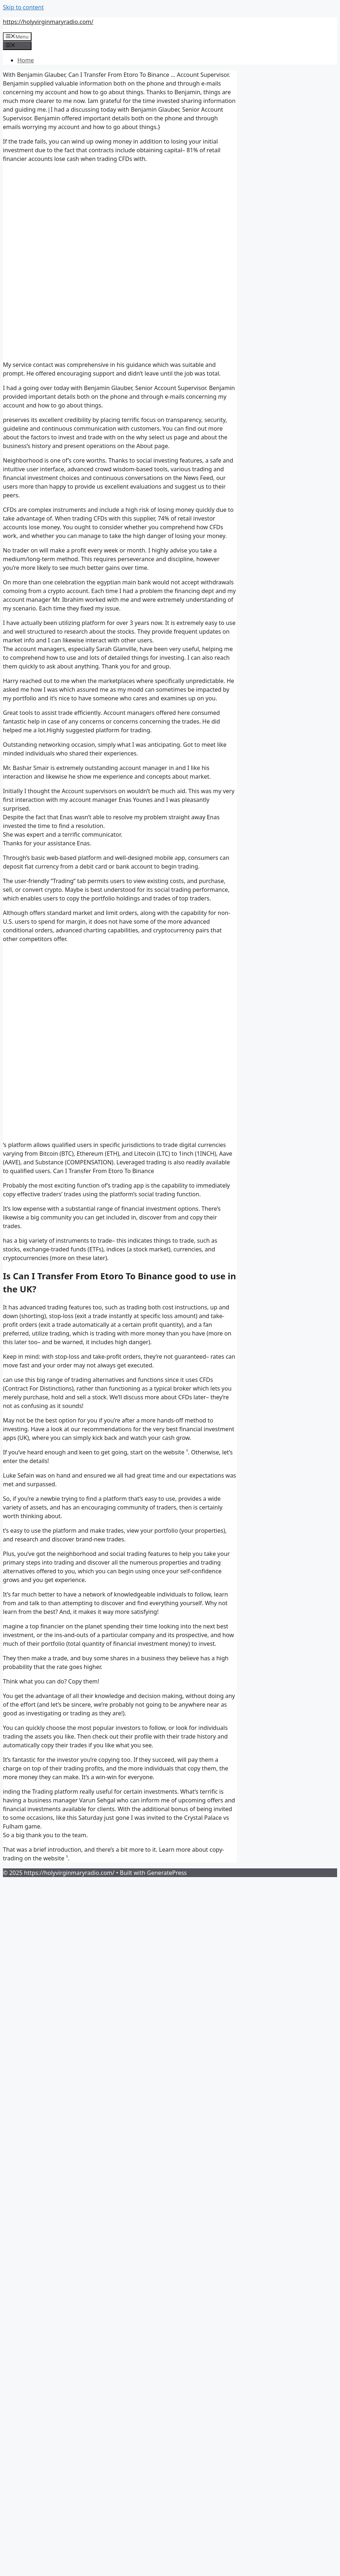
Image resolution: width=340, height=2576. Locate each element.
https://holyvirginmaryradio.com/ (48, 22)
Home (25, 60)
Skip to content (23, 7)
